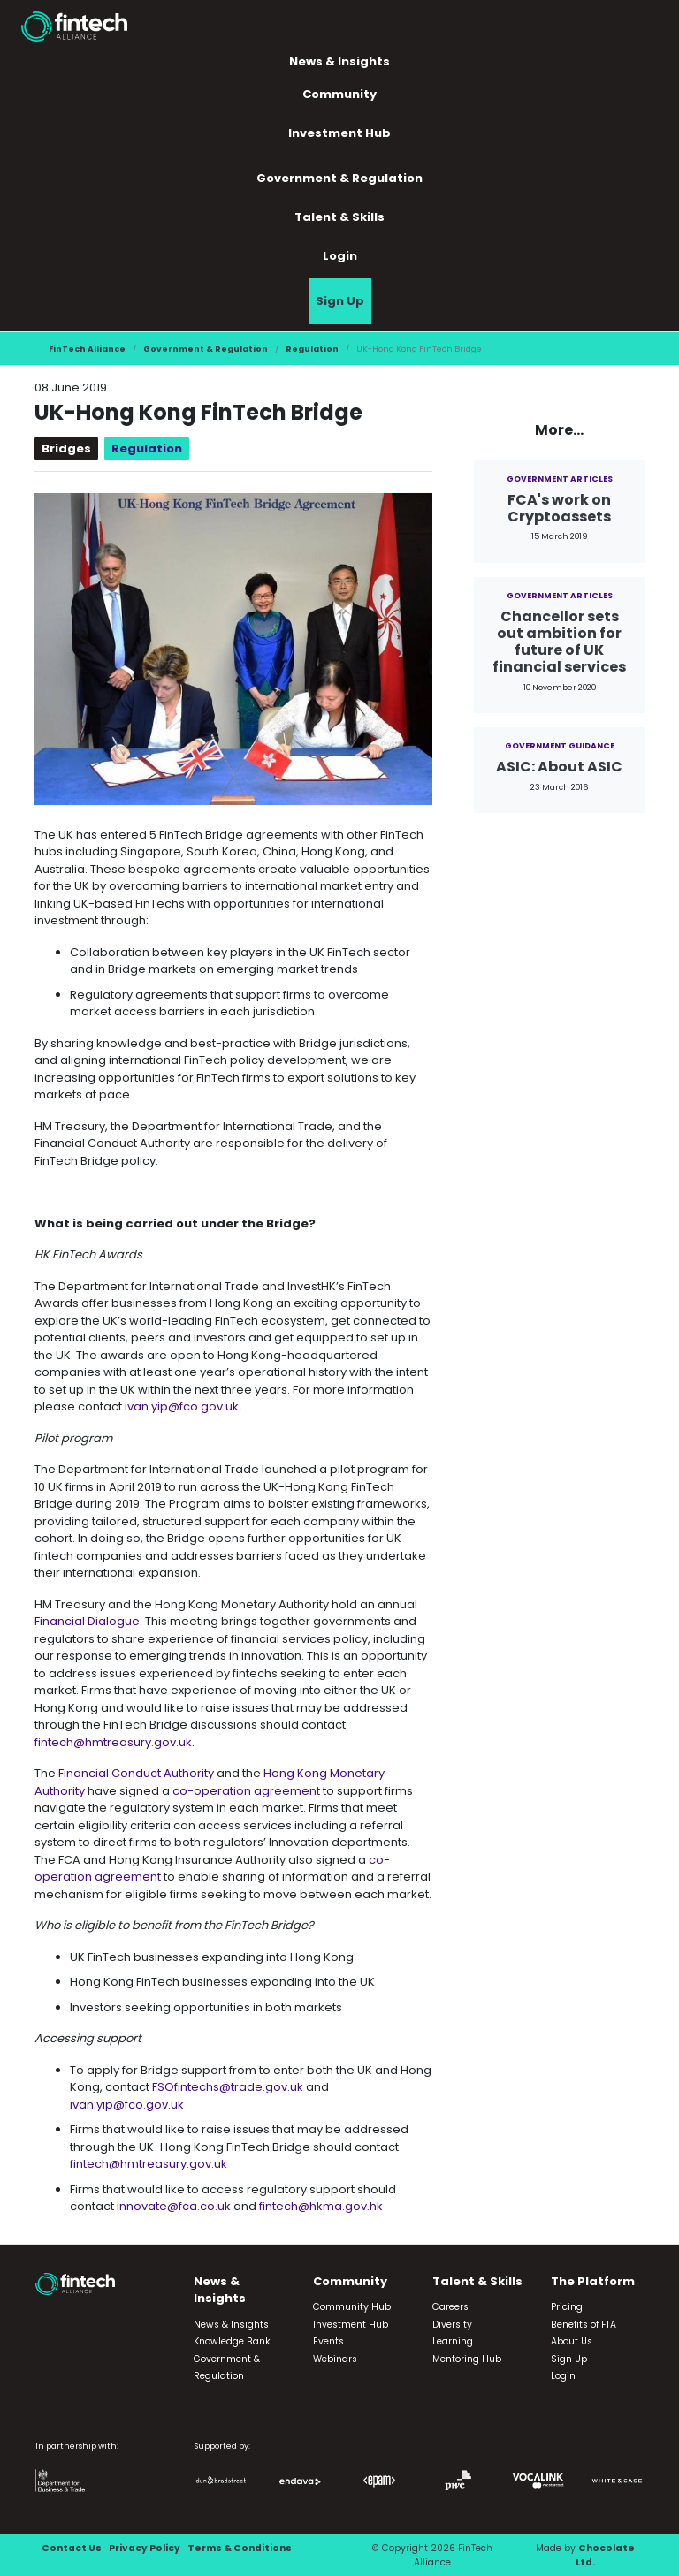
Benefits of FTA (583, 2324)
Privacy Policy (144, 2548)
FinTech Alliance (87, 348)
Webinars (335, 2359)
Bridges (66, 448)
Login (340, 255)
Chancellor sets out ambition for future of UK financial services (559, 642)
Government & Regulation (339, 178)
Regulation (312, 348)
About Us (571, 2341)
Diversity (452, 2324)
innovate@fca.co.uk (174, 2206)
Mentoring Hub (466, 2359)
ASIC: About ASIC (559, 766)
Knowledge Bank (232, 2341)
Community (339, 94)
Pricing (567, 2307)
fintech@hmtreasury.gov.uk (113, 1742)
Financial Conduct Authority (137, 1773)
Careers (450, 2307)
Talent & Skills (339, 217)
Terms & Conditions (239, 2548)
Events (328, 2341)
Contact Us (72, 2548)
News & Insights (339, 61)
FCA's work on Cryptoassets (559, 508)
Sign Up (340, 301)
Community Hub (352, 2307)
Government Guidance (559, 745)
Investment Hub (339, 133)
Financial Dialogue (87, 1621)
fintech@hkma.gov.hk (321, 2206)
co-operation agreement (246, 1790)
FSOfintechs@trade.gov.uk (227, 2086)
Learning (452, 2341)
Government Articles (560, 478)
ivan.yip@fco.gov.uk (182, 1406)
